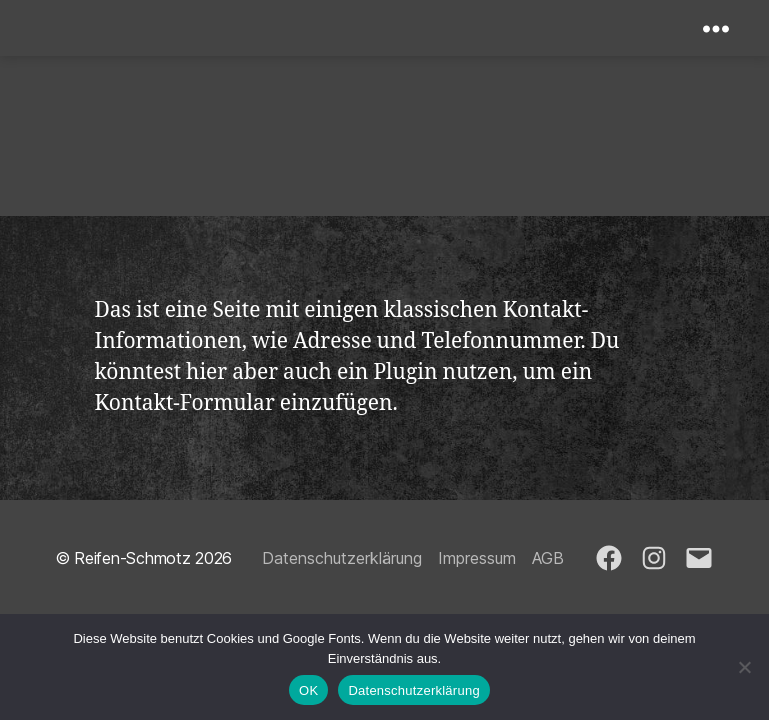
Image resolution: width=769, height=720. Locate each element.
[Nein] (744, 667)
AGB (548, 558)
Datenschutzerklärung (342, 558)
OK (308, 690)
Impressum (477, 558)
